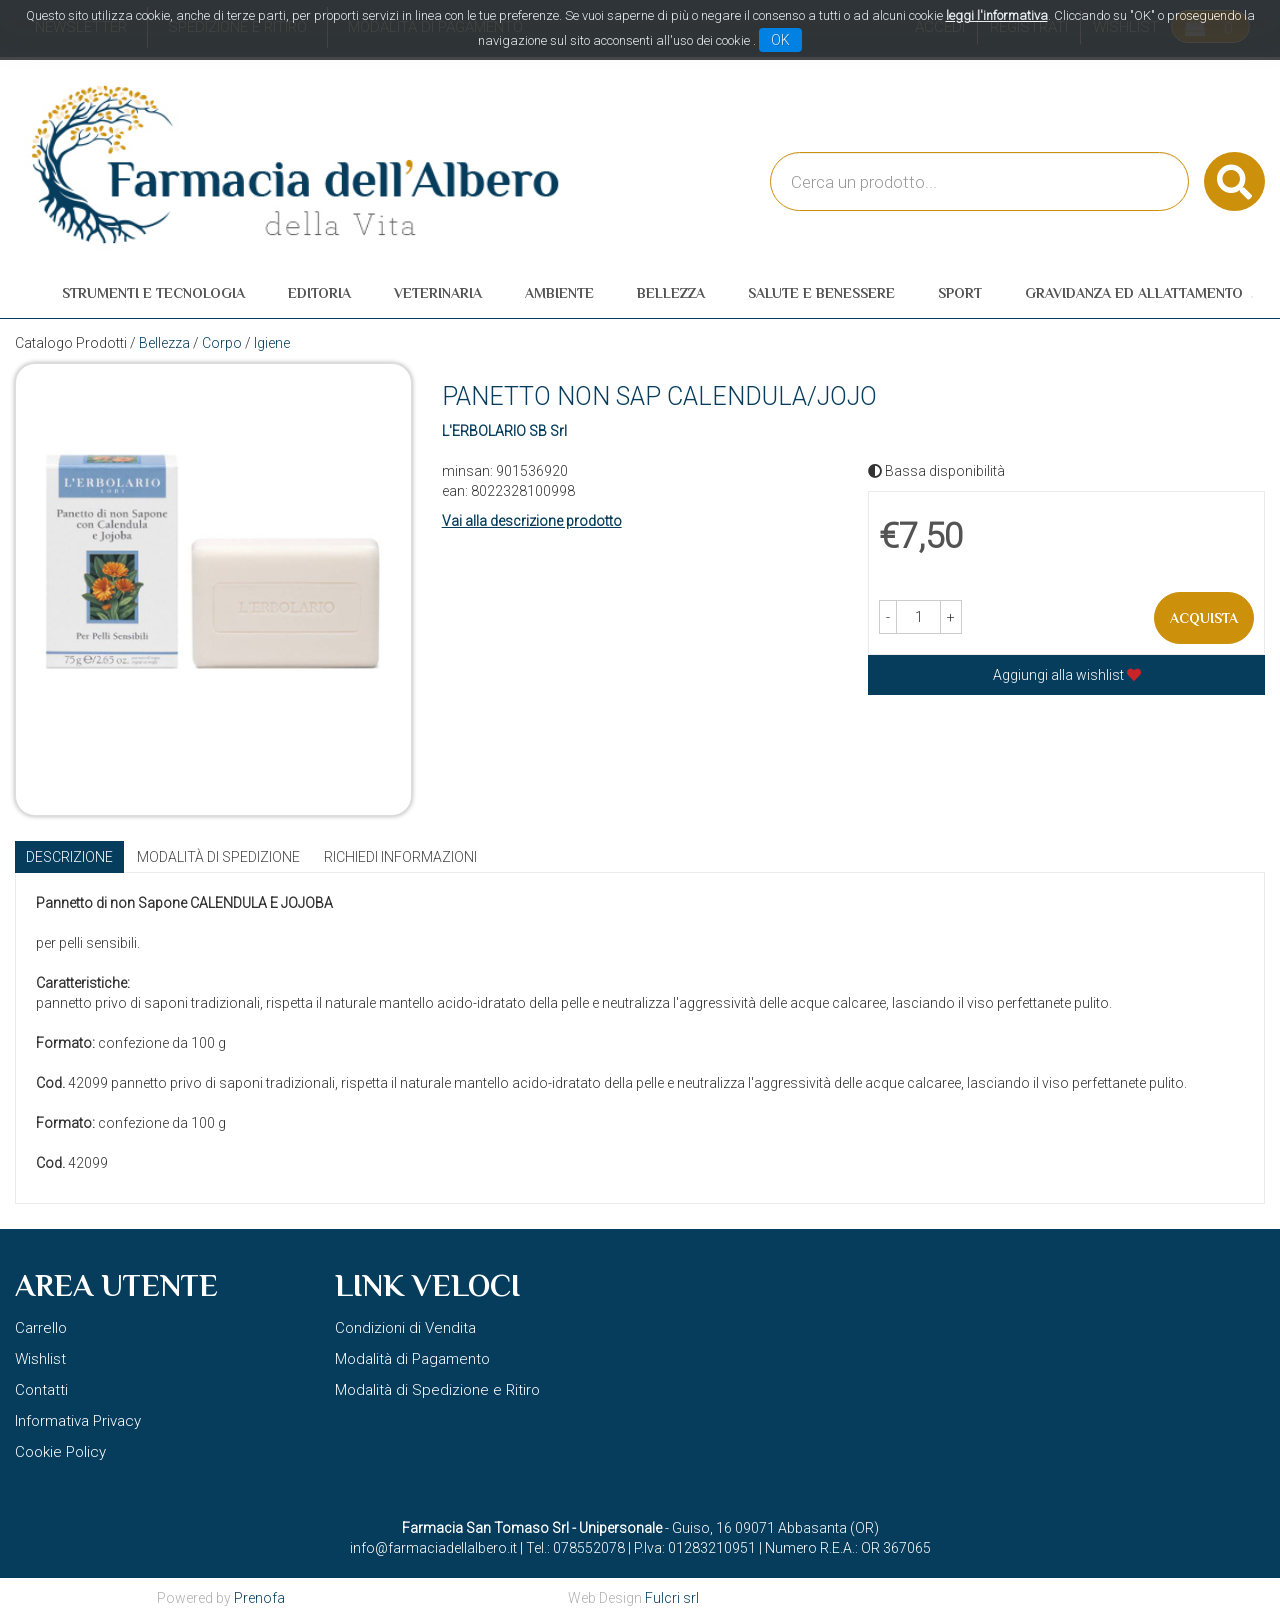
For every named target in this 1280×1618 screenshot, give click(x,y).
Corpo (222, 343)
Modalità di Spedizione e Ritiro (437, 1390)
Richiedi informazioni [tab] (400, 857)
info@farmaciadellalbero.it (433, 1548)
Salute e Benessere (821, 293)
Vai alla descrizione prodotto (532, 521)
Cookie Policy (60, 1452)
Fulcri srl (672, 1598)
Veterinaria (438, 293)
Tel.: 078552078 (575, 1548)
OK (780, 40)
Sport (960, 293)
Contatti (41, 1390)
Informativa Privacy (78, 1421)
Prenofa (259, 1598)
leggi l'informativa (997, 15)
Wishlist (40, 1359)
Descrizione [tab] (69, 857)
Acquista (1204, 618)
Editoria (319, 293)
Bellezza (671, 293)
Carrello (41, 1328)
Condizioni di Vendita (405, 1328)
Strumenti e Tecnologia (153, 293)
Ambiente (559, 293)
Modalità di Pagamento (412, 1359)
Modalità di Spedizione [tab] (218, 857)
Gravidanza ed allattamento (1134, 293)
